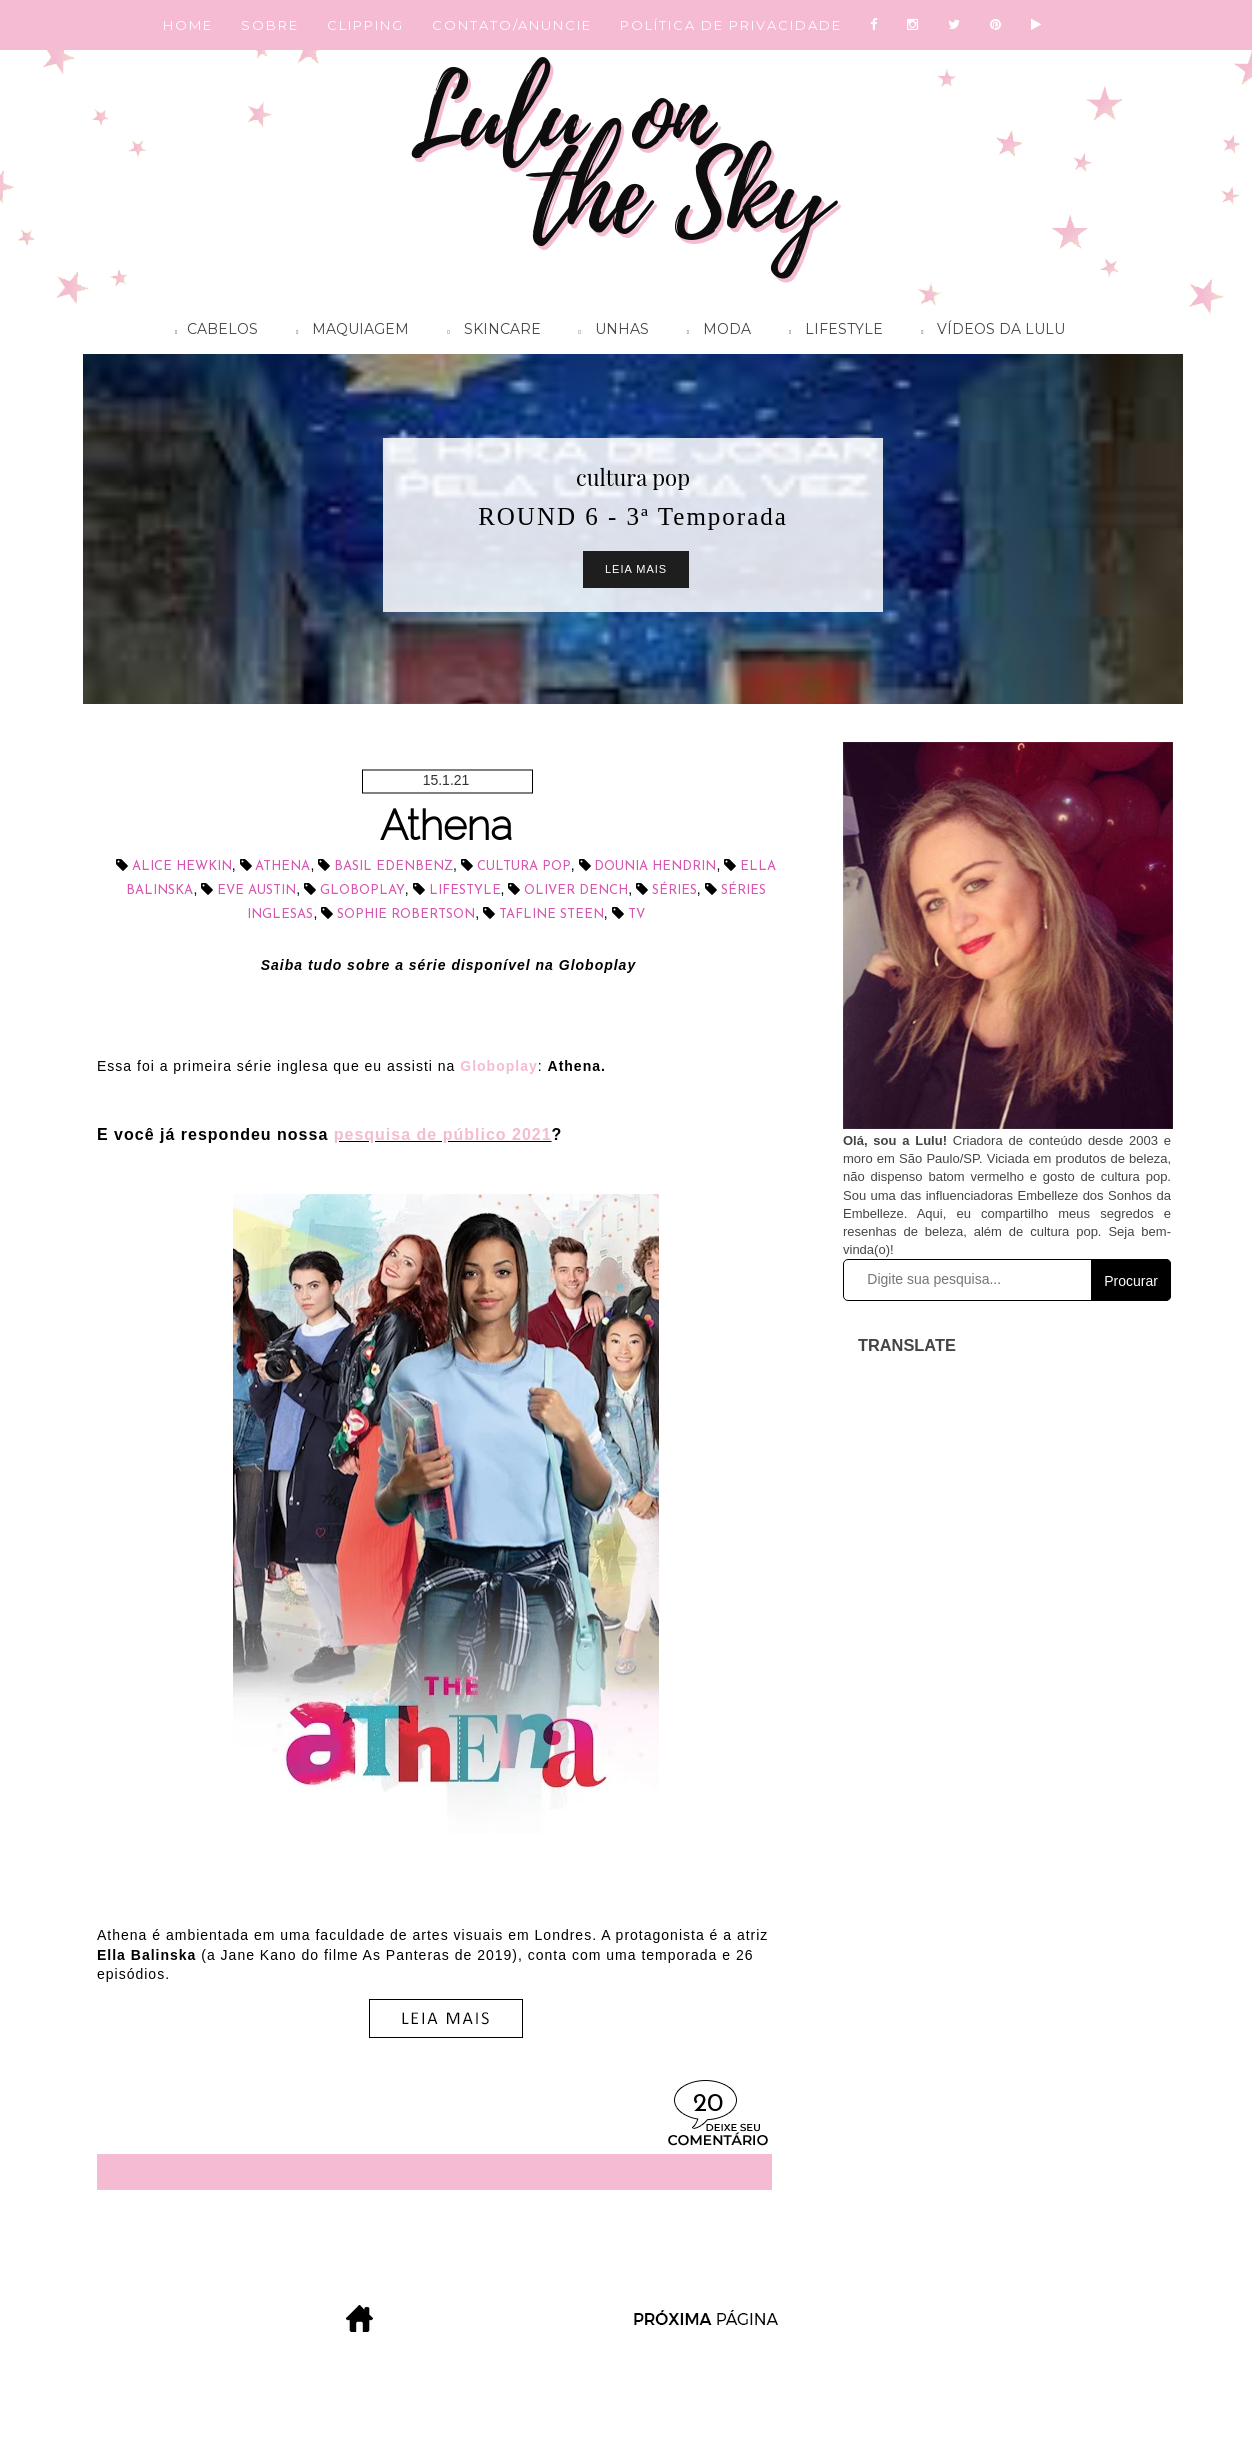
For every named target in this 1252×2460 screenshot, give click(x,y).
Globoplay (362, 890)
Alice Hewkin (182, 866)
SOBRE (270, 25)
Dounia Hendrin (655, 866)
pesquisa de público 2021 (443, 1134)
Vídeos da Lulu (988, 332)
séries (674, 890)
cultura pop (633, 477)
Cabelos (211, 332)
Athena (446, 825)
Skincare (488, 332)
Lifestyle (831, 332)
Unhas (609, 332)
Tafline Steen (551, 914)
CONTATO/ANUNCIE (512, 25)
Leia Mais (636, 569)
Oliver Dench (576, 890)
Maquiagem (347, 332)
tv (636, 914)
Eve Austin (256, 890)
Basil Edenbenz (393, 866)
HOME (188, 25)
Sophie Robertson (406, 914)
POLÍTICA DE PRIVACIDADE (731, 25)
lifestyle (465, 890)
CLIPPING (365, 25)
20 (708, 2104)
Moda (714, 332)
